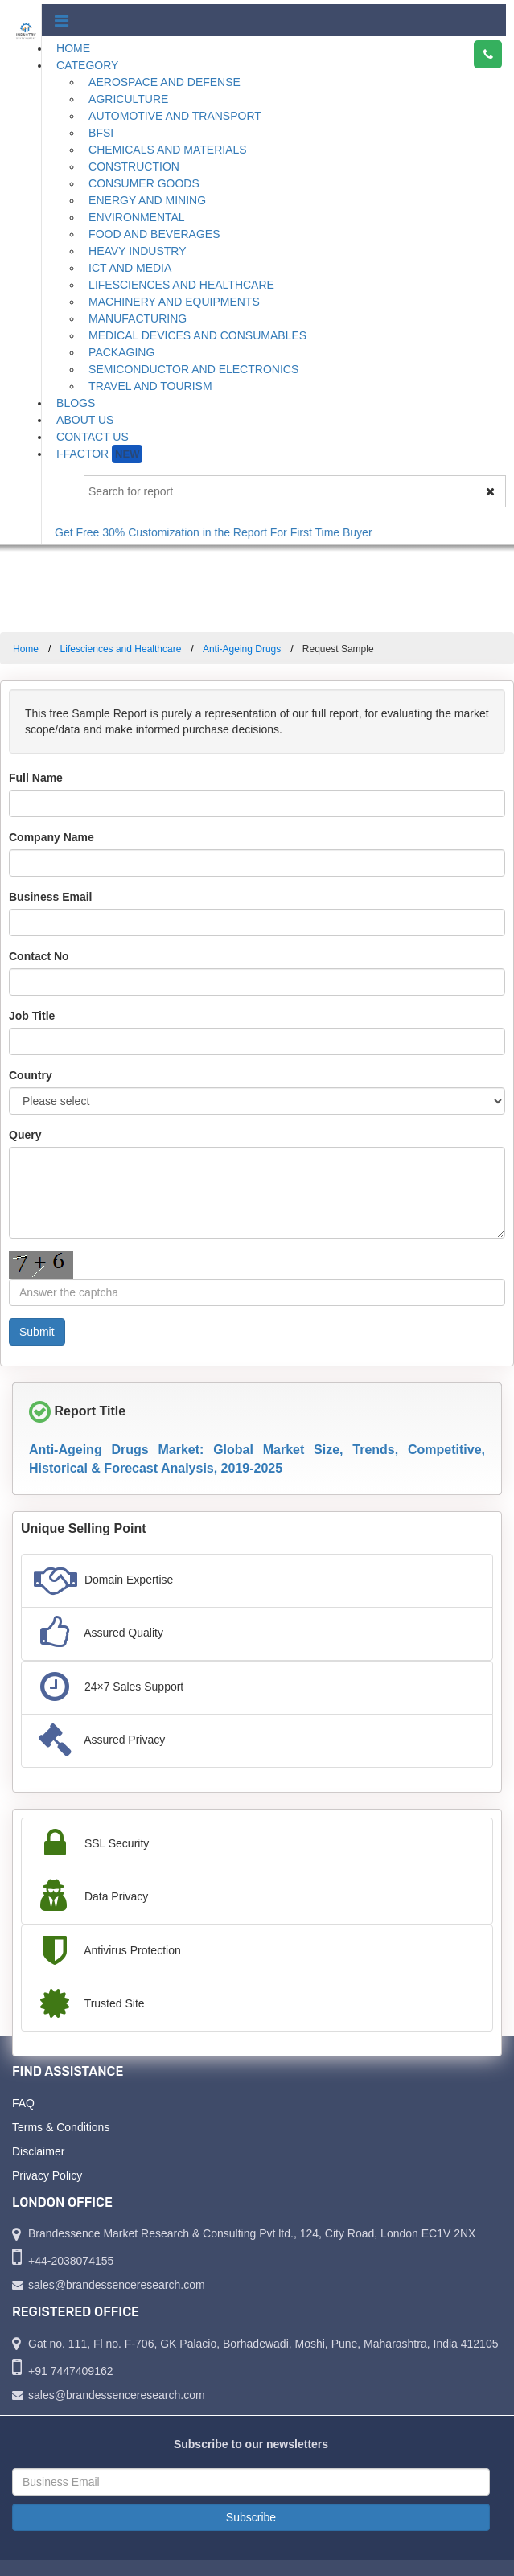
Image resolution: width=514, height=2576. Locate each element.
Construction (133, 166)
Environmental (136, 217)
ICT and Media (129, 267)
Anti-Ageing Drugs (242, 649)
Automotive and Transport (174, 115)
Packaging (121, 352)
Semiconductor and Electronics (193, 369)
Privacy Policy (47, 2175)
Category (87, 65)
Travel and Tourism (150, 386)
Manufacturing (137, 318)
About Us (84, 419)
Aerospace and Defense (164, 82)
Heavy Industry (137, 250)
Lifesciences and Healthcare (181, 284)
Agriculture (128, 98)
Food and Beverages (154, 234)
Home (73, 48)
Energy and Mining (147, 200)
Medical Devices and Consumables (197, 335)
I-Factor (99, 454)
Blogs (75, 402)
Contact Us (92, 436)
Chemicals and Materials (167, 149)
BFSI (100, 132)
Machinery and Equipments (174, 301)
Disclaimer (38, 2151)
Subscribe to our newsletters (251, 2444)
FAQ (23, 2103)
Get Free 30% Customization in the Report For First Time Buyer (219, 532)
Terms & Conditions (60, 2127)
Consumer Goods (143, 183)
